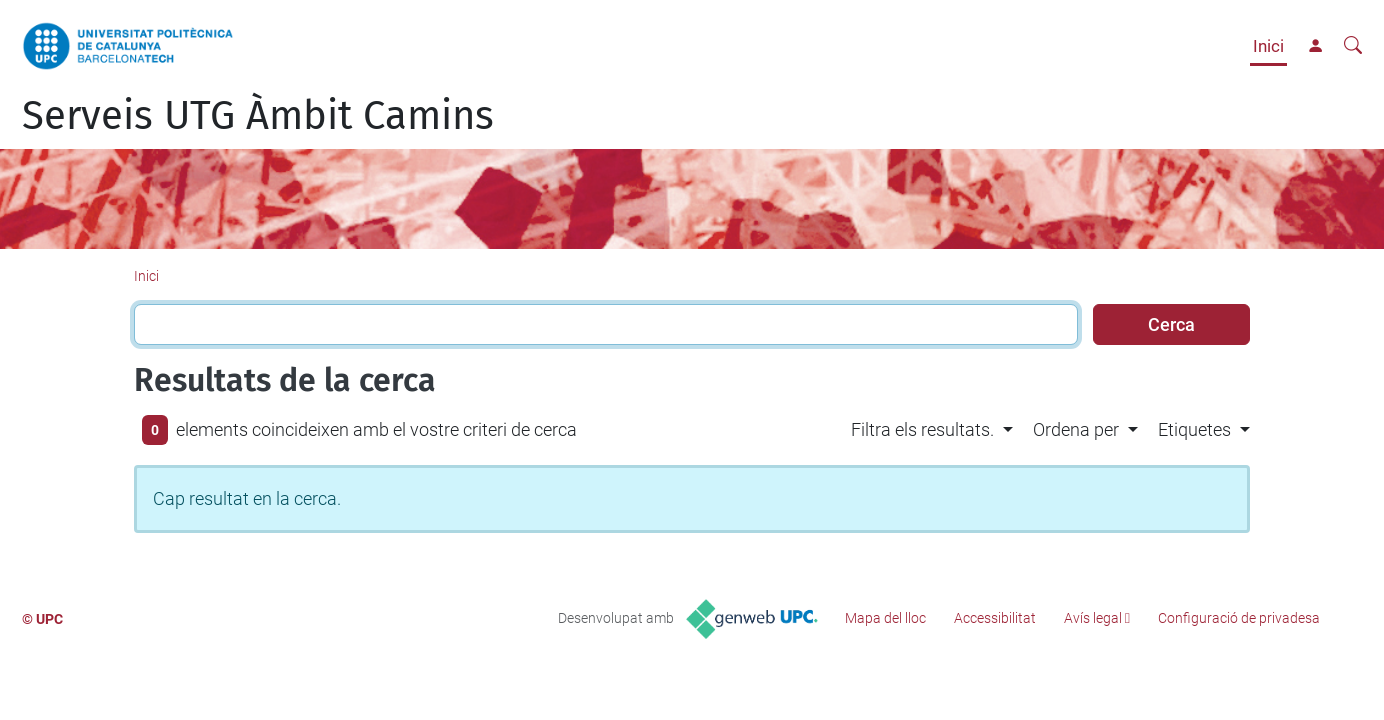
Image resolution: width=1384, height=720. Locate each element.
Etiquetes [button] (1194, 429)
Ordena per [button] (1076, 429)
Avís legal (1093, 618)
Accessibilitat (995, 618)
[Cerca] (1353, 46)
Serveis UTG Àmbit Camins (258, 116)
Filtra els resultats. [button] (922, 429)
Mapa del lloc (885, 618)
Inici (1268, 46)
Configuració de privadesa (1239, 618)
